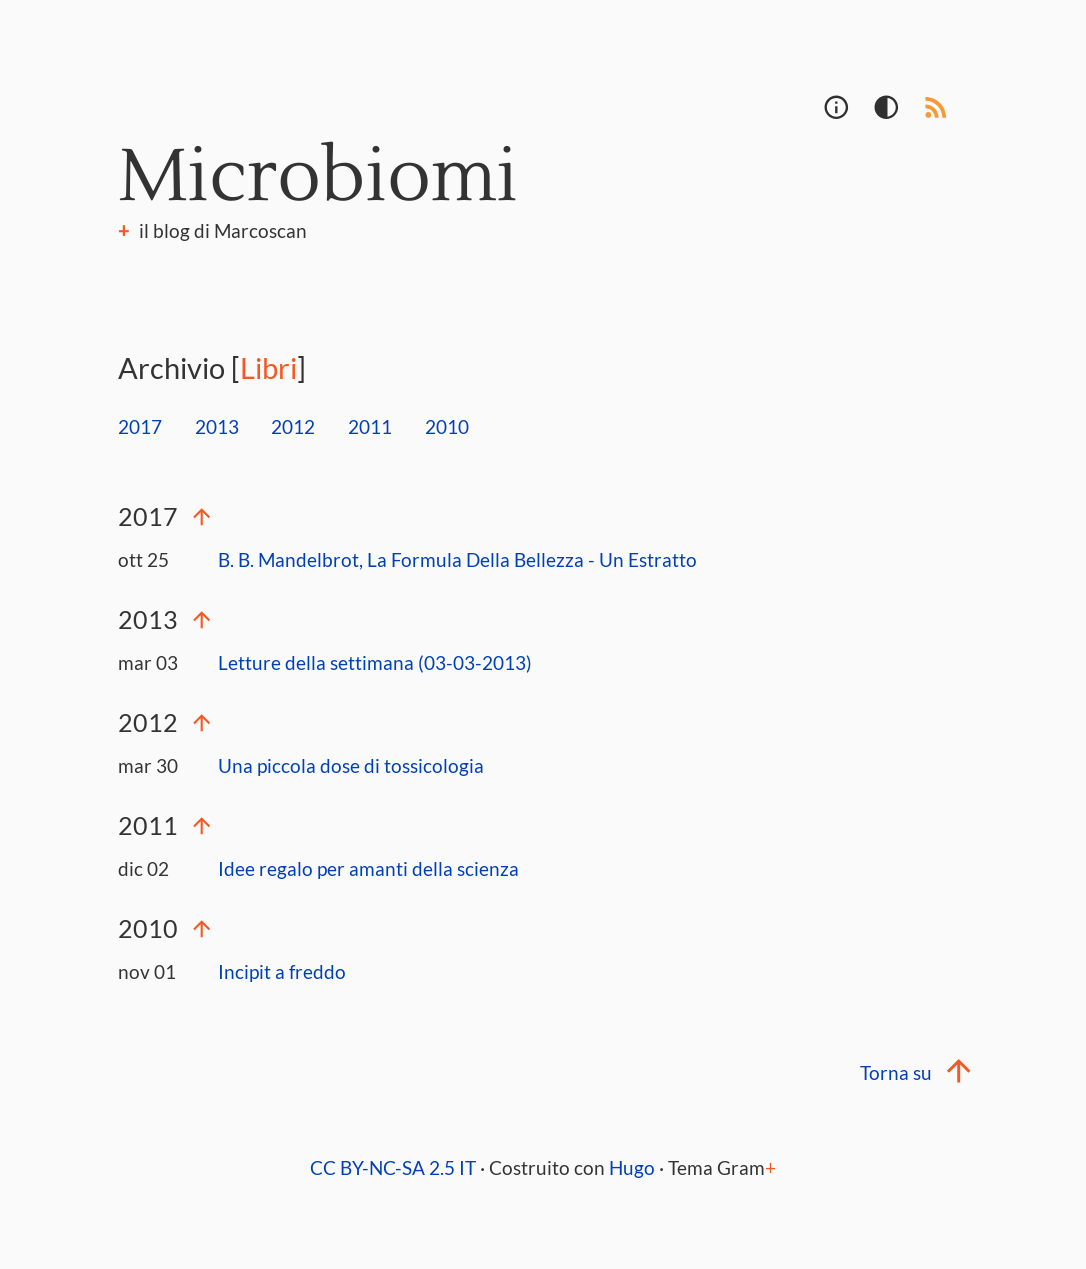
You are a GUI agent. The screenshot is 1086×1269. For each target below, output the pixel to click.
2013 (217, 426)
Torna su (913, 1072)
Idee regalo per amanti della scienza (368, 868)
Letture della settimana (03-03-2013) (375, 662)
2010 (447, 426)
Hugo (632, 1167)
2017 (140, 426)
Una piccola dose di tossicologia (351, 765)
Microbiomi (318, 177)
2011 (370, 426)
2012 (293, 426)
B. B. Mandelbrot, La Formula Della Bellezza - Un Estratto (457, 559)
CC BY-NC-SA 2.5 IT (393, 1167)
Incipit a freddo (282, 971)
